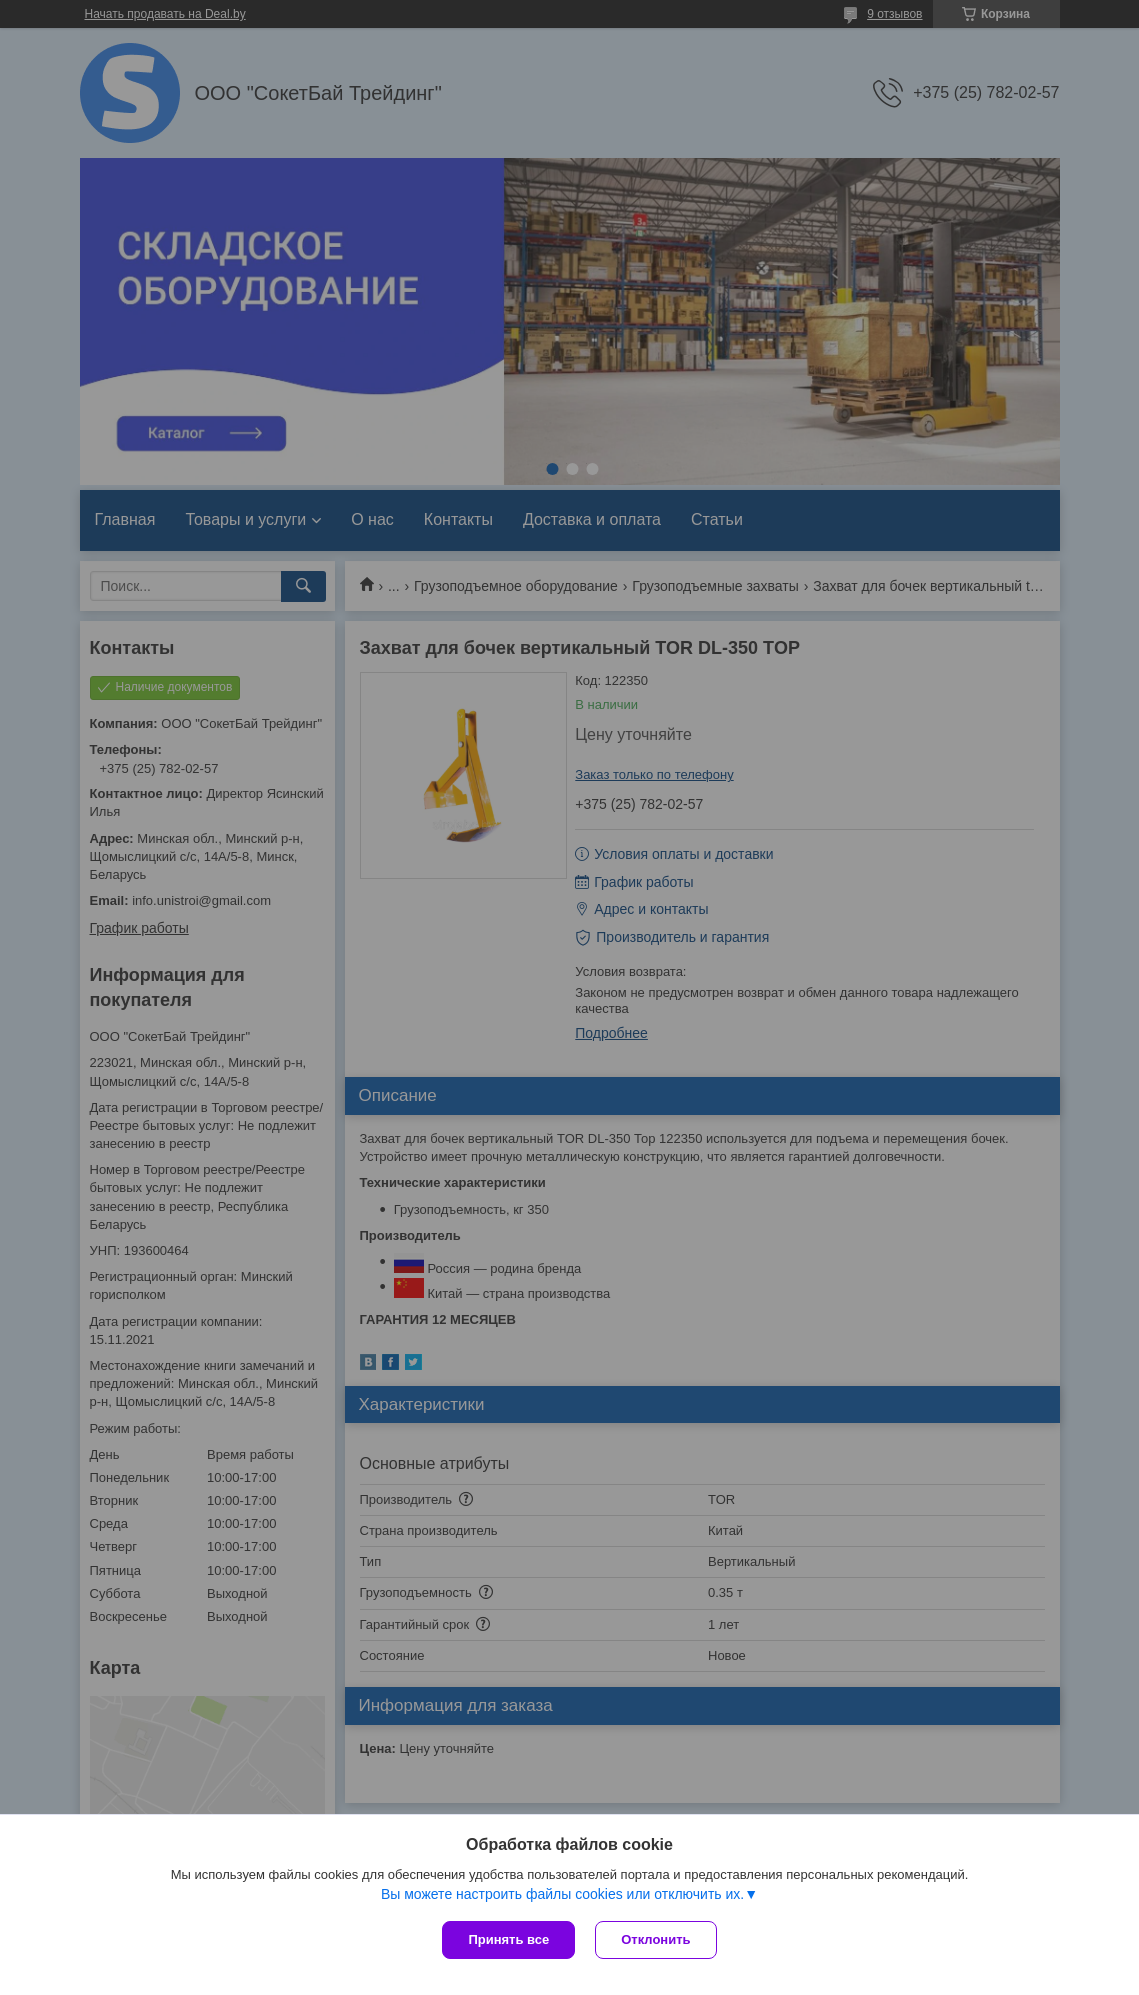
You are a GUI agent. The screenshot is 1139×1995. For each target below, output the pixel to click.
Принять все (508, 1939)
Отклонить (655, 1939)
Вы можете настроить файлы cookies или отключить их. (562, 1894)
